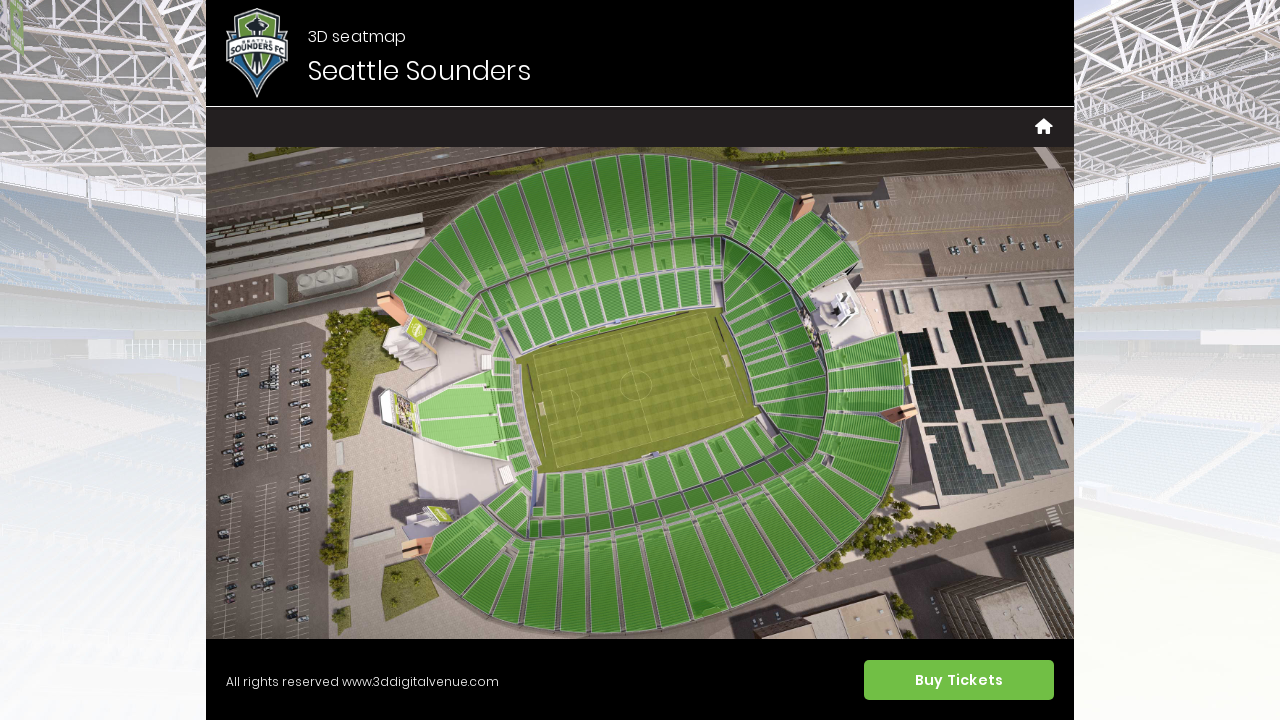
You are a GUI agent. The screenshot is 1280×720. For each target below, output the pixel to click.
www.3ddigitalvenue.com (420, 681)
